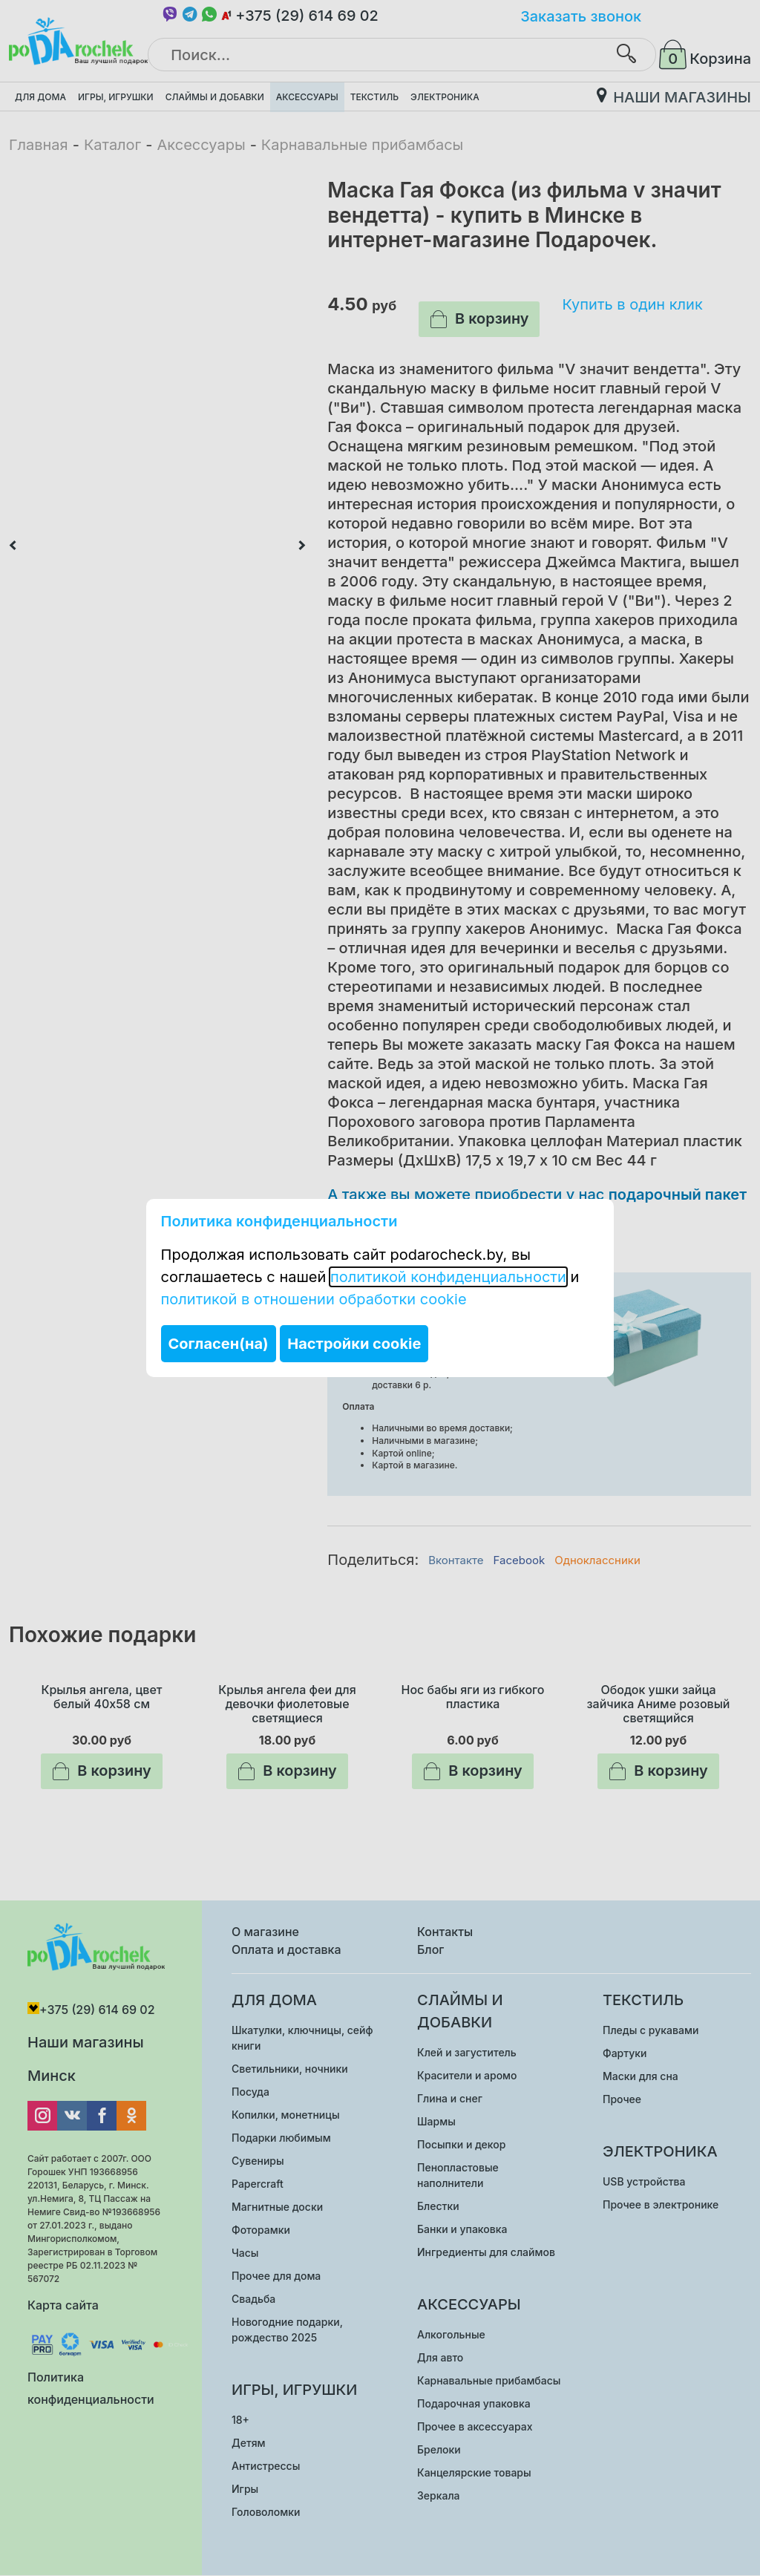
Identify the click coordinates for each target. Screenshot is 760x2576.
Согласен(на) (218, 1344)
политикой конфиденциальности (448, 1277)
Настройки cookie (354, 1344)
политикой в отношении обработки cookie (314, 1299)
